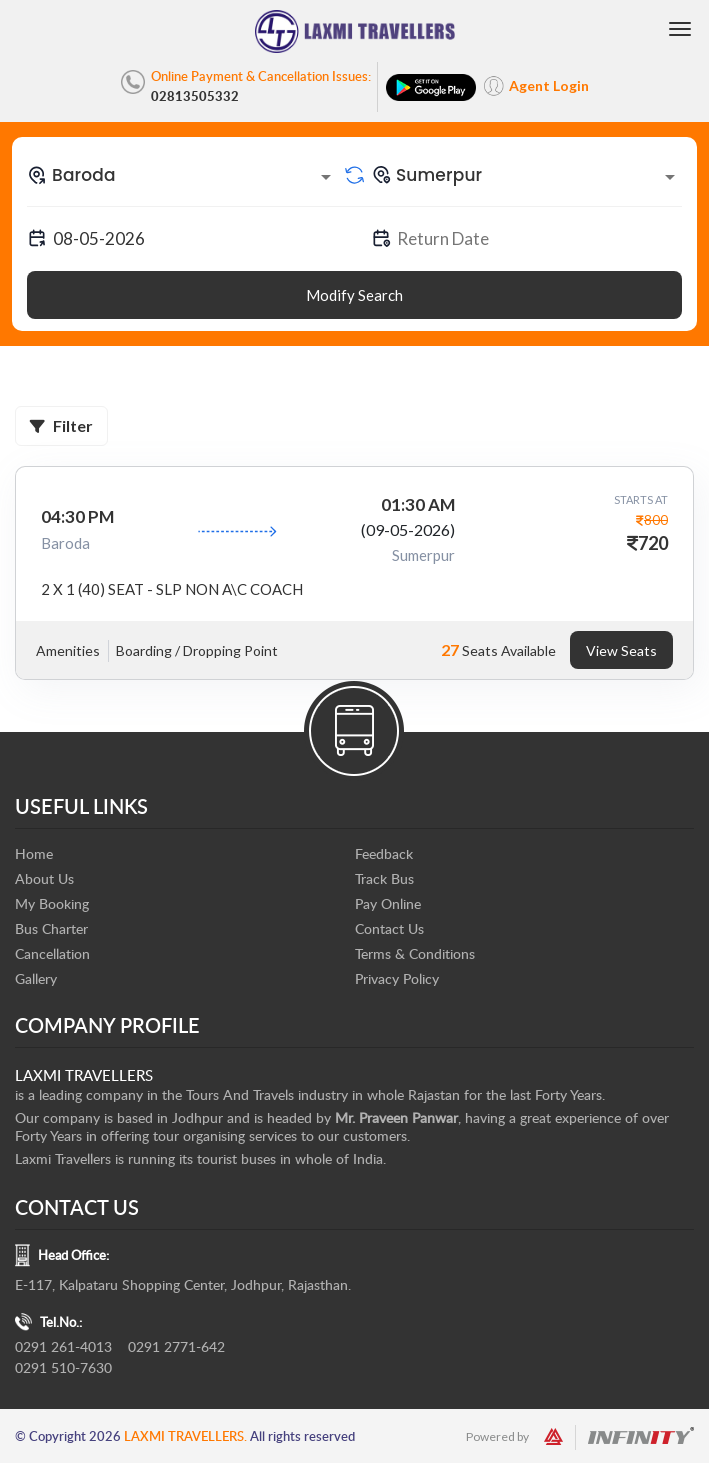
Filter (61, 425)
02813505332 (195, 96)
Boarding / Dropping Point (197, 650)
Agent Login (549, 85)
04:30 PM (77, 516)
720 (653, 543)
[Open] (326, 177)
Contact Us (389, 928)
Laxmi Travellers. (185, 1436)
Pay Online (388, 903)
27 (450, 649)
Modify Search (354, 295)
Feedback (384, 853)
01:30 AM (418, 504)
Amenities (68, 650)
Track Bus (384, 878)
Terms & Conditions (415, 953)
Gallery (36, 978)
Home (34, 853)
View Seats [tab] (621, 650)
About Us (44, 878)
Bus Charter (51, 928)
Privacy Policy (397, 978)
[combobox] (182, 175)
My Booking (52, 903)
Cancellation (52, 953)
